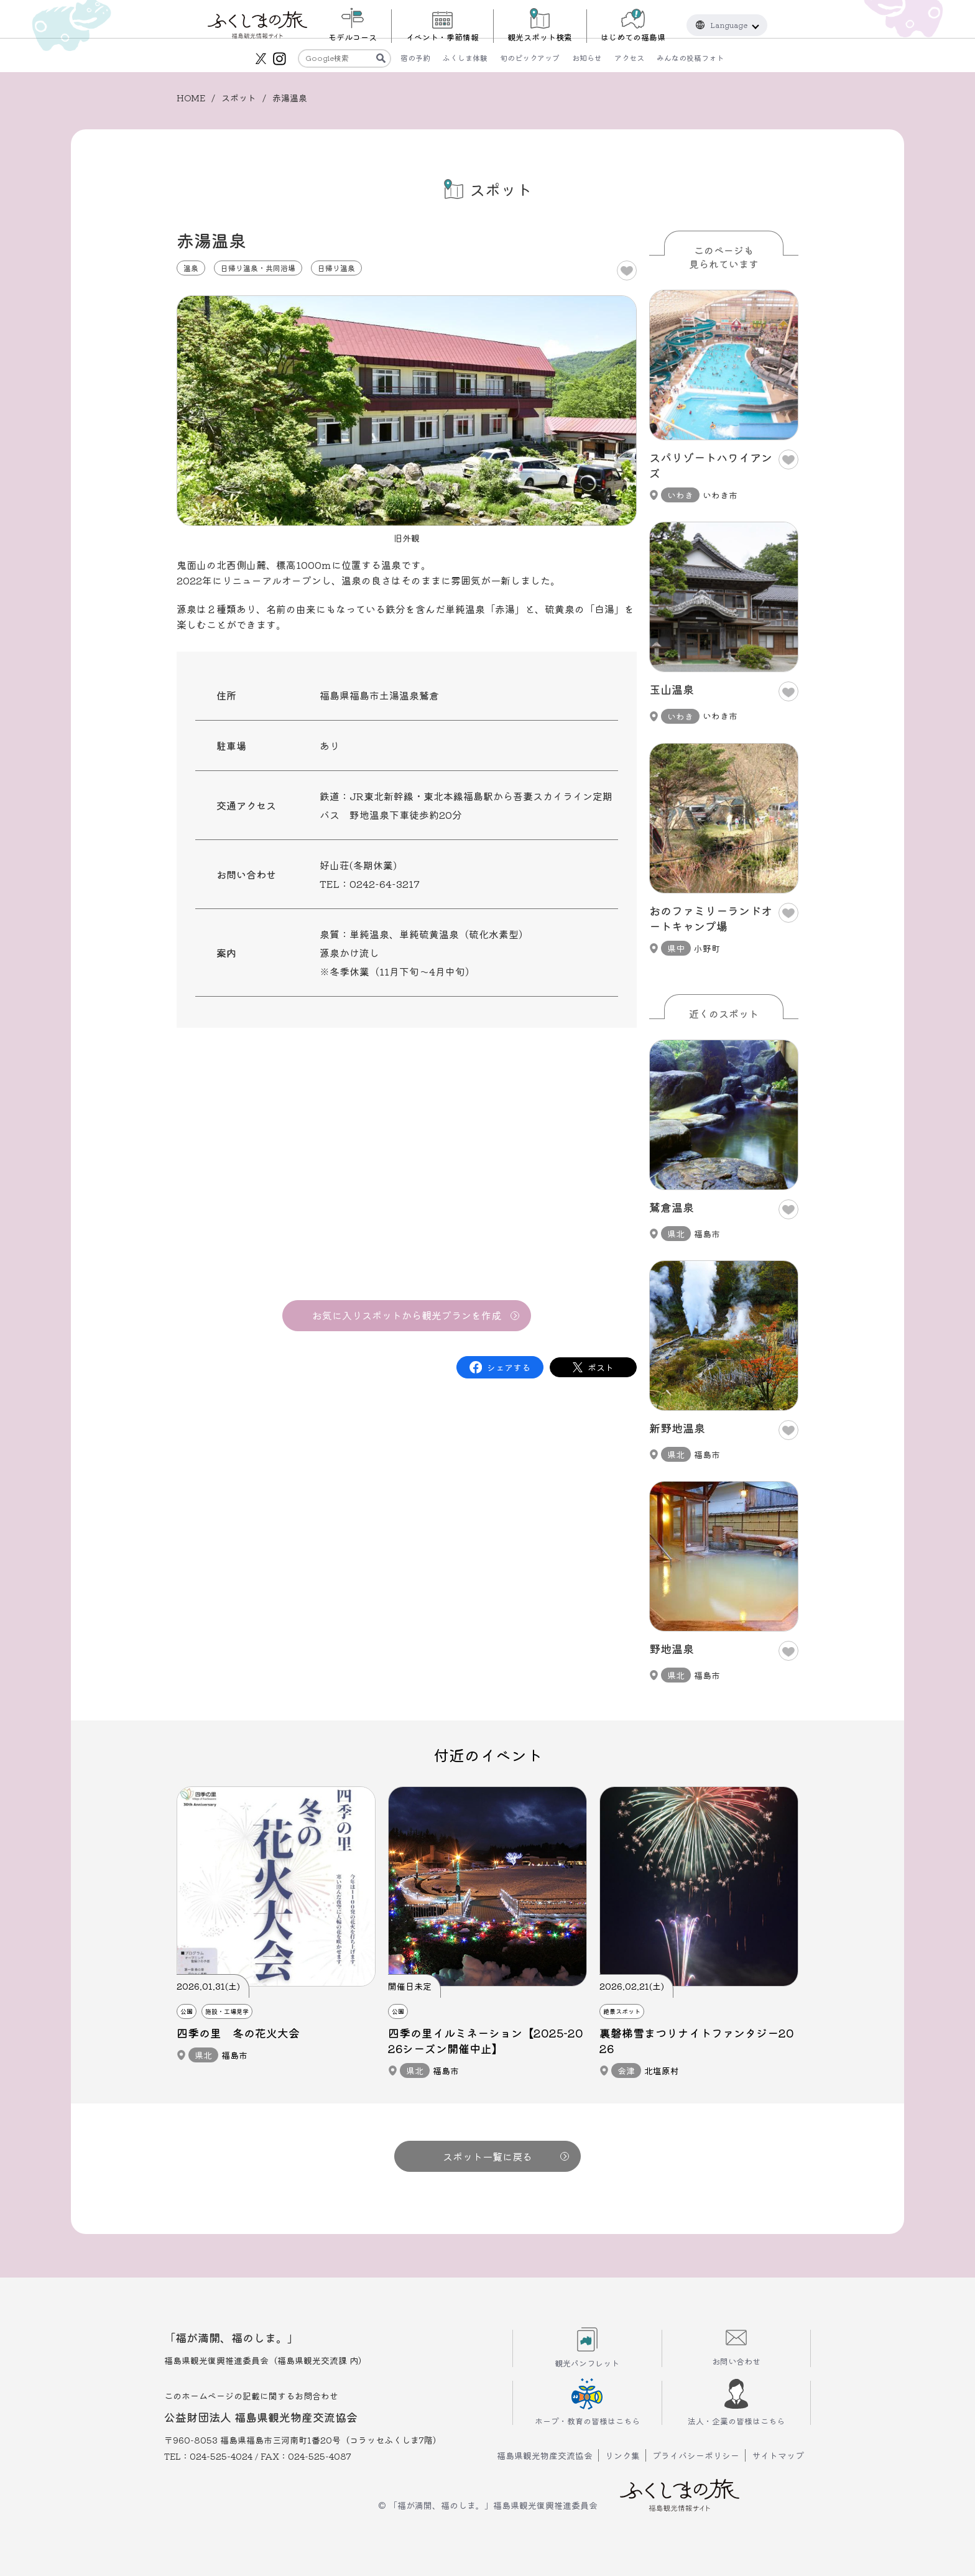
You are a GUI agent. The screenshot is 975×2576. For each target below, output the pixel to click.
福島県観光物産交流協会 (545, 2455)
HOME (191, 97)
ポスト (601, 1367)
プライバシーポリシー (695, 2455)
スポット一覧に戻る (506, 2156)
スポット (238, 97)
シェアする (508, 1367)
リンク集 (622, 2455)
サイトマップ (778, 2455)
